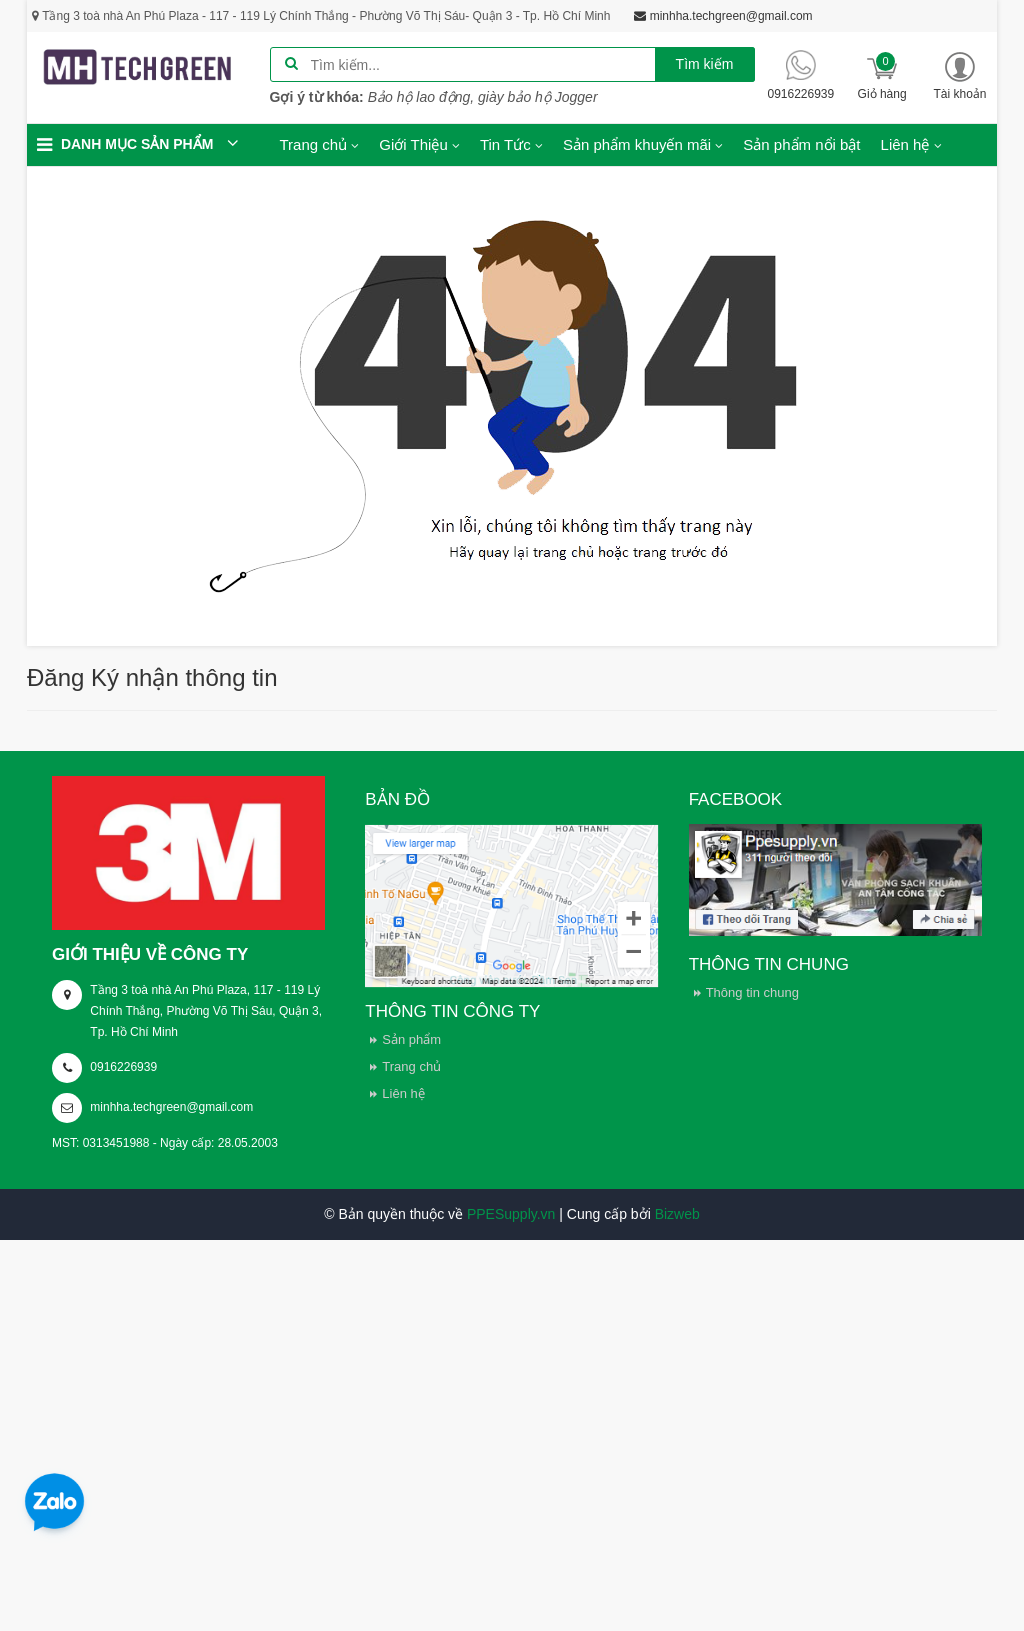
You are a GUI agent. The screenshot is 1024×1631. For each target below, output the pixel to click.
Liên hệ (403, 1093)
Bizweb (677, 1214)
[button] (960, 76)
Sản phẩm (411, 1039)
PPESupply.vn (511, 1214)
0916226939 (123, 1067)
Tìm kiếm (705, 64)
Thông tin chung (752, 992)
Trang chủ (411, 1066)
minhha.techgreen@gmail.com (171, 1107)
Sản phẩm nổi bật (801, 144)
